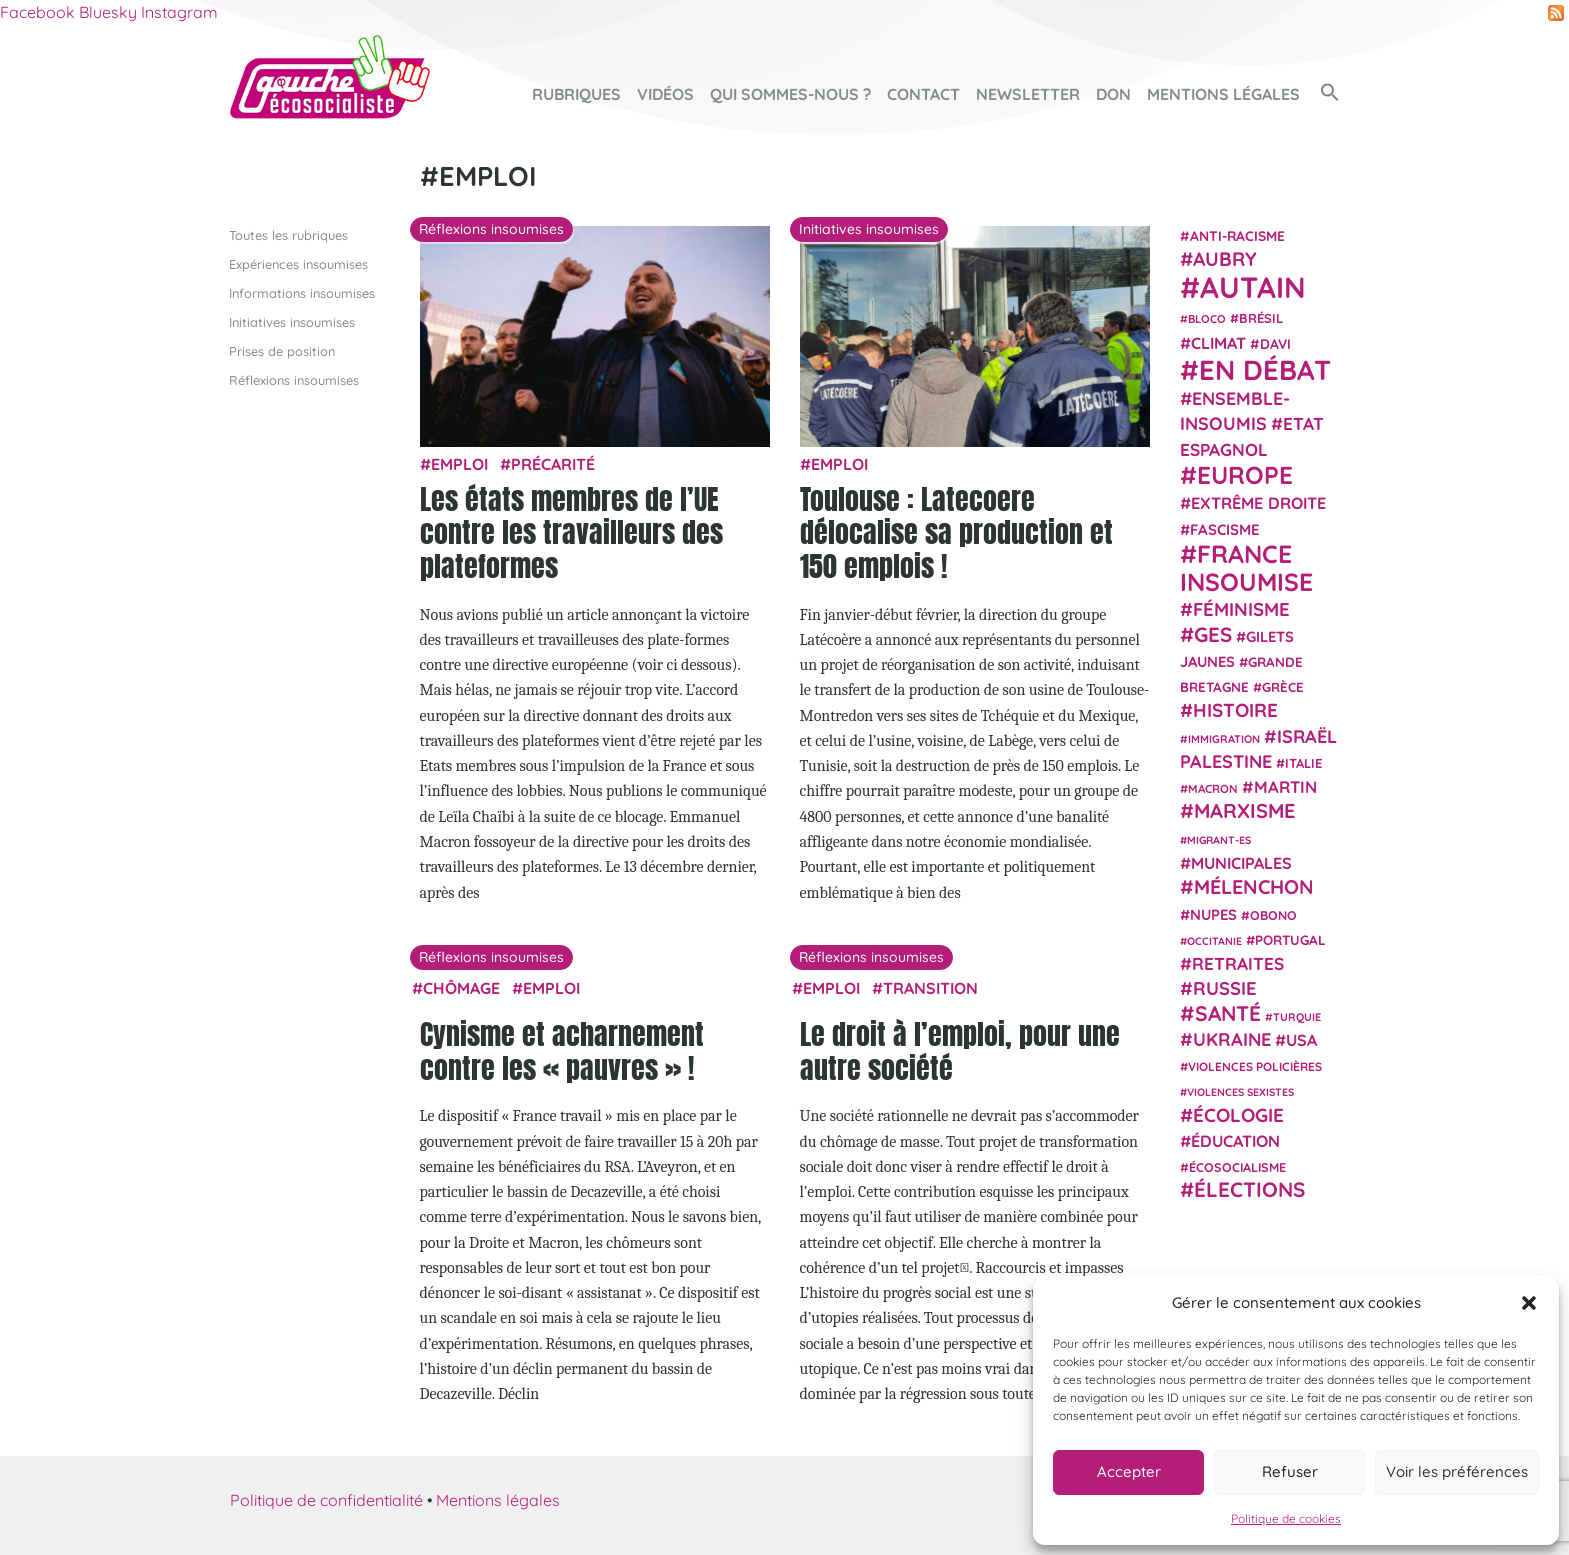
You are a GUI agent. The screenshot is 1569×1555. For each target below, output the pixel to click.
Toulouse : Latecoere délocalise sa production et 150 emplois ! (956, 531)
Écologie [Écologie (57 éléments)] (1238, 1114)
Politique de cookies (1286, 1518)
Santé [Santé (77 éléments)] (1228, 1012)
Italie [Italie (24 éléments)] (1303, 763)
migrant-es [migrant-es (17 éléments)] (1219, 839)
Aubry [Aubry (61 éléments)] (1225, 259)
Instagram (179, 12)
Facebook (37, 12)
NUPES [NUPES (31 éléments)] (1213, 913)
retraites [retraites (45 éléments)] (1238, 963)
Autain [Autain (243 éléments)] (1253, 287)
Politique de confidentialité (326, 1499)
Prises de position (282, 351)
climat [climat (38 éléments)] (1218, 342)
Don (1113, 94)
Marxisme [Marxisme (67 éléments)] (1244, 810)
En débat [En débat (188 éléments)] (1265, 369)
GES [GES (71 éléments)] (1213, 633)
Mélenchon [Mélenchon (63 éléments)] (1254, 886)
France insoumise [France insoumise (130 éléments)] (1246, 566)
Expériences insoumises (298, 263)
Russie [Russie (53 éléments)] (1225, 988)
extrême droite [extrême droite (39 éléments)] (1258, 503)
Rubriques (576, 94)
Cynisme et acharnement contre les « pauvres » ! (562, 1051)
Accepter (1129, 1471)
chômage (461, 987)
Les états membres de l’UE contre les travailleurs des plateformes (571, 531)
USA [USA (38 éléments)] (1301, 1040)
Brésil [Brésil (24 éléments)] (1261, 318)
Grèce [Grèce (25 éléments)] (1283, 687)
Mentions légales (1223, 94)
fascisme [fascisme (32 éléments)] (1225, 528)
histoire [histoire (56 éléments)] (1235, 710)
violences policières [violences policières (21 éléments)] (1255, 1066)
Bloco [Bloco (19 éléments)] (1207, 319)
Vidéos (665, 94)
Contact (923, 94)
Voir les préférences (1457, 1471)
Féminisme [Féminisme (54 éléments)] (1241, 609)
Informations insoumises (302, 292)
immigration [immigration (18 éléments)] (1224, 738)
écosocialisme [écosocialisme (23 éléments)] (1237, 1167)
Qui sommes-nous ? (790, 94)
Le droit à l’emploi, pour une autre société (960, 1051)
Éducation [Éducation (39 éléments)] (1235, 1141)
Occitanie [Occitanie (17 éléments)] (1214, 940)
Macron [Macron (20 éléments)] (1213, 788)
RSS (1556, 13)
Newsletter (1028, 94)
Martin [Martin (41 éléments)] (1285, 786)
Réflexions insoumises (294, 380)
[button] (1529, 1303)
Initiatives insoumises (292, 321)
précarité (553, 464)
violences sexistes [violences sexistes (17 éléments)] (1240, 1092)
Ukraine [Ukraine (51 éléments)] (1232, 1039)
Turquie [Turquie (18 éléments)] (1297, 1016)
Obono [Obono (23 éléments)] (1273, 914)
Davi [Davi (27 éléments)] (1275, 342)
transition (930, 987)
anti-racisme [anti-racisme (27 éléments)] (1237, 234)
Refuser (1290, 1471)
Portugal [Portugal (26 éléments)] (1290, 939)
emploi (459, 464)
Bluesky (108, 12)
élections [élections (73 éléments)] (1249, 1189)
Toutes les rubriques (288, 234)
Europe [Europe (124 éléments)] (1245, 474)
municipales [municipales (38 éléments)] (1241, 863)
